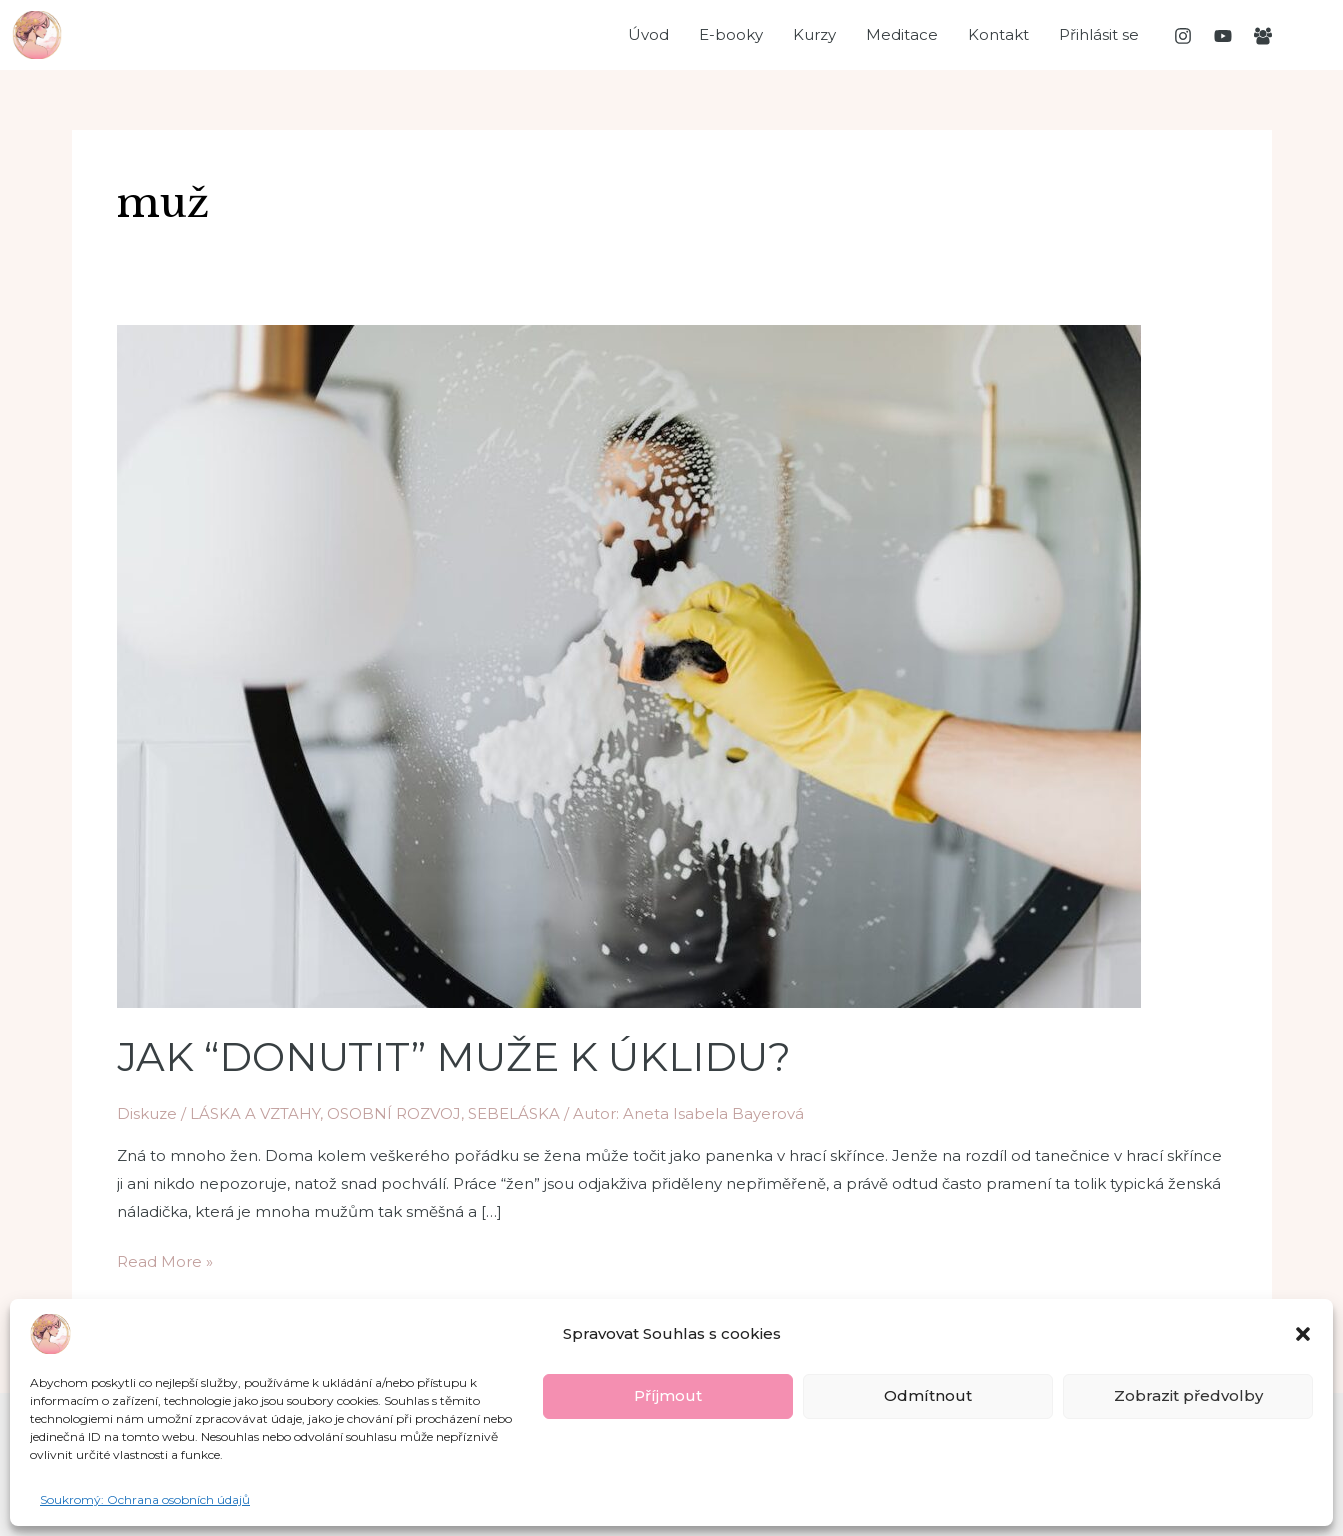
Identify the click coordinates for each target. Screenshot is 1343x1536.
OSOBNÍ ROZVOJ (394, 1113)
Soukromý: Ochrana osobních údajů (145, 1499)
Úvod (648, 34)
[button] (1303, 1334)
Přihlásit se (1099, 34)
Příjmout (668, 1395)
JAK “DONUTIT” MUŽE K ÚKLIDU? (454, 1056)
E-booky (731, 34)
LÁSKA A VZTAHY (255, 1113)
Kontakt (998, 34)
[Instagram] (1183, 36)
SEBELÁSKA (514, 1113)
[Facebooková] (1263, 36)
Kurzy (814, 34)
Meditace (902, 34)
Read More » (165, 1259)
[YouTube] (1223, 36)
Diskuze (147, 1113)
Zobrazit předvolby (1188, 1395)
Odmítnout (928, 1395)
